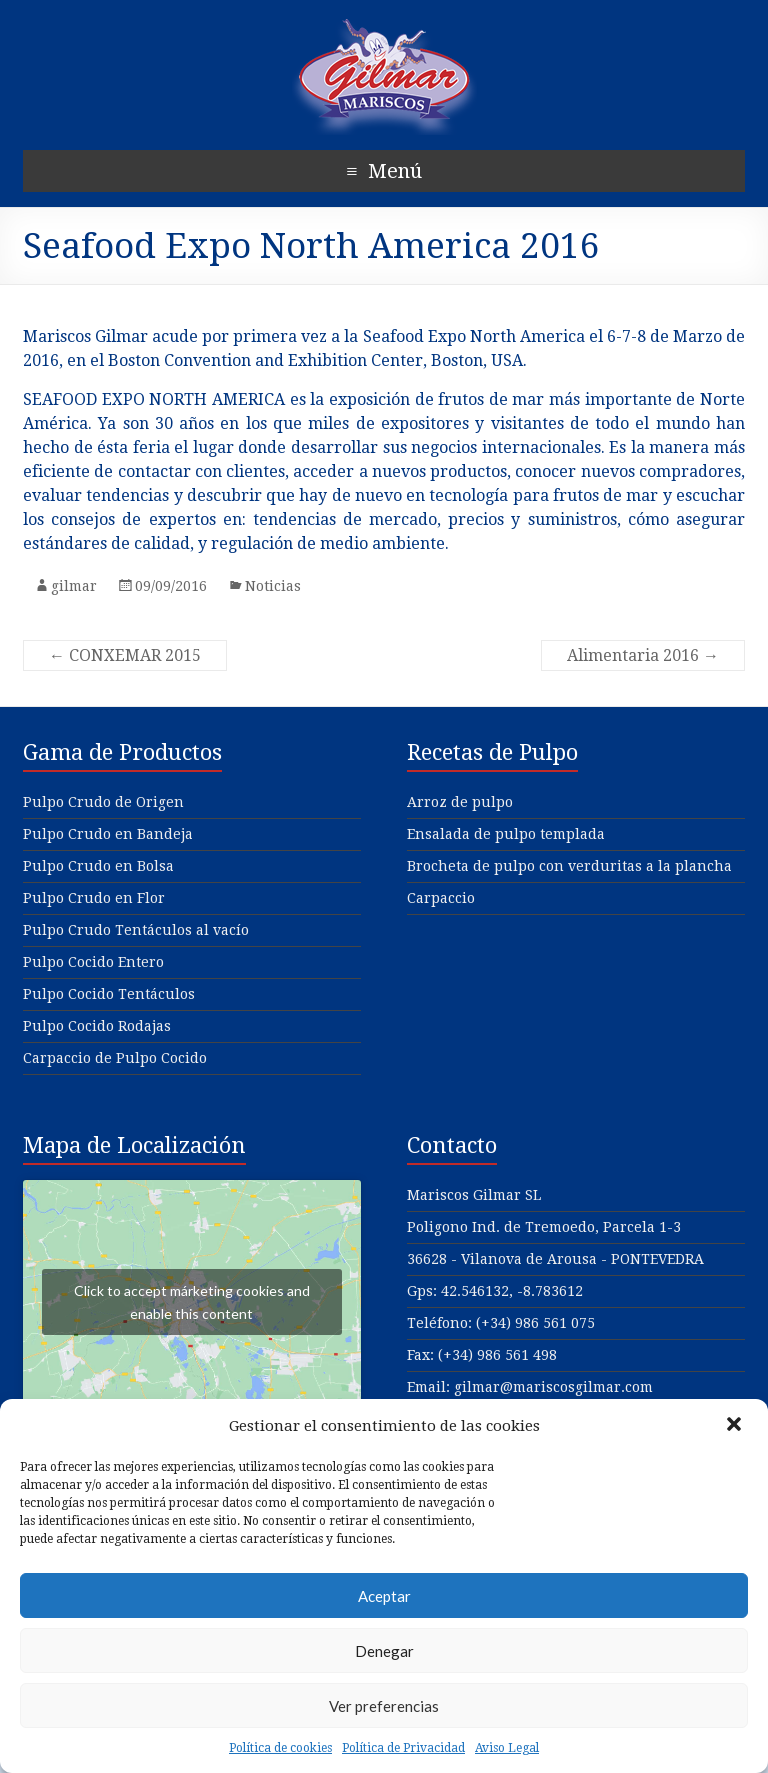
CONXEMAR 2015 (125, 655)
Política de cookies (280, 1748)
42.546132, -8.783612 (512, 1291)
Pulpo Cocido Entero (93, 962)
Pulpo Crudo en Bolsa (98, 866)
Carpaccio (441, 898)
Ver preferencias (384, 1706)
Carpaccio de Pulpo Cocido (115, 1058)
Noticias (273, 586)
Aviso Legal (507, 1748)
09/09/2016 (171, 586)
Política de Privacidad (403, 1748)
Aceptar (384, 1596)
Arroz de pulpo (460, 802)
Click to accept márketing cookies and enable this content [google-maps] (192, 1302)
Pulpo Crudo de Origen (103, 802)
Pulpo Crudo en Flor (94, 898)
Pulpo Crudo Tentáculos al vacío (136, 930)
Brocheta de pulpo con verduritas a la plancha (569, 866)
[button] (736, 1426)
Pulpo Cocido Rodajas (97, 1026)
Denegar (384, 1651)
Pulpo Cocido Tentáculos (109, 994)
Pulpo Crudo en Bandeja (108, 834)
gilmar (74, 586)
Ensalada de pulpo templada (506, 834)
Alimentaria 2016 (643, 655)
